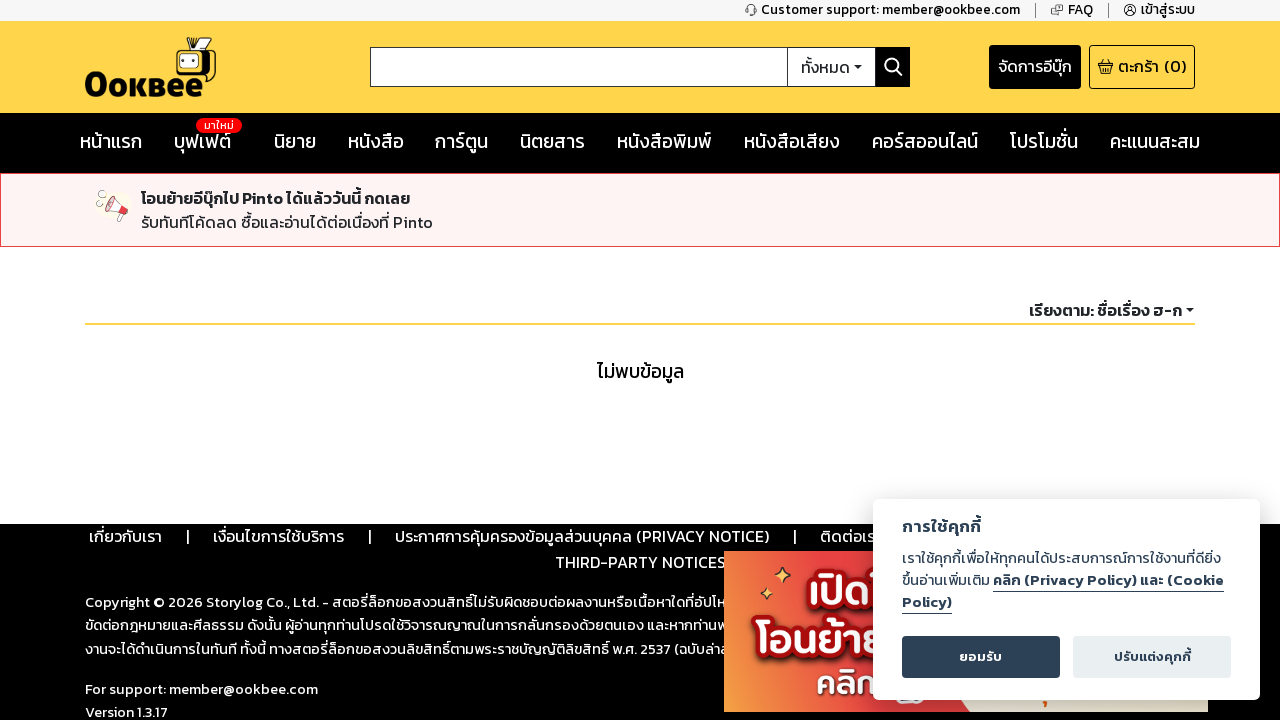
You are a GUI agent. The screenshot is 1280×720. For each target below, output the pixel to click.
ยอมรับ (980, 656)
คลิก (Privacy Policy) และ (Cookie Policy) (1063, 591)
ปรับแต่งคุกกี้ (1152, 656)
